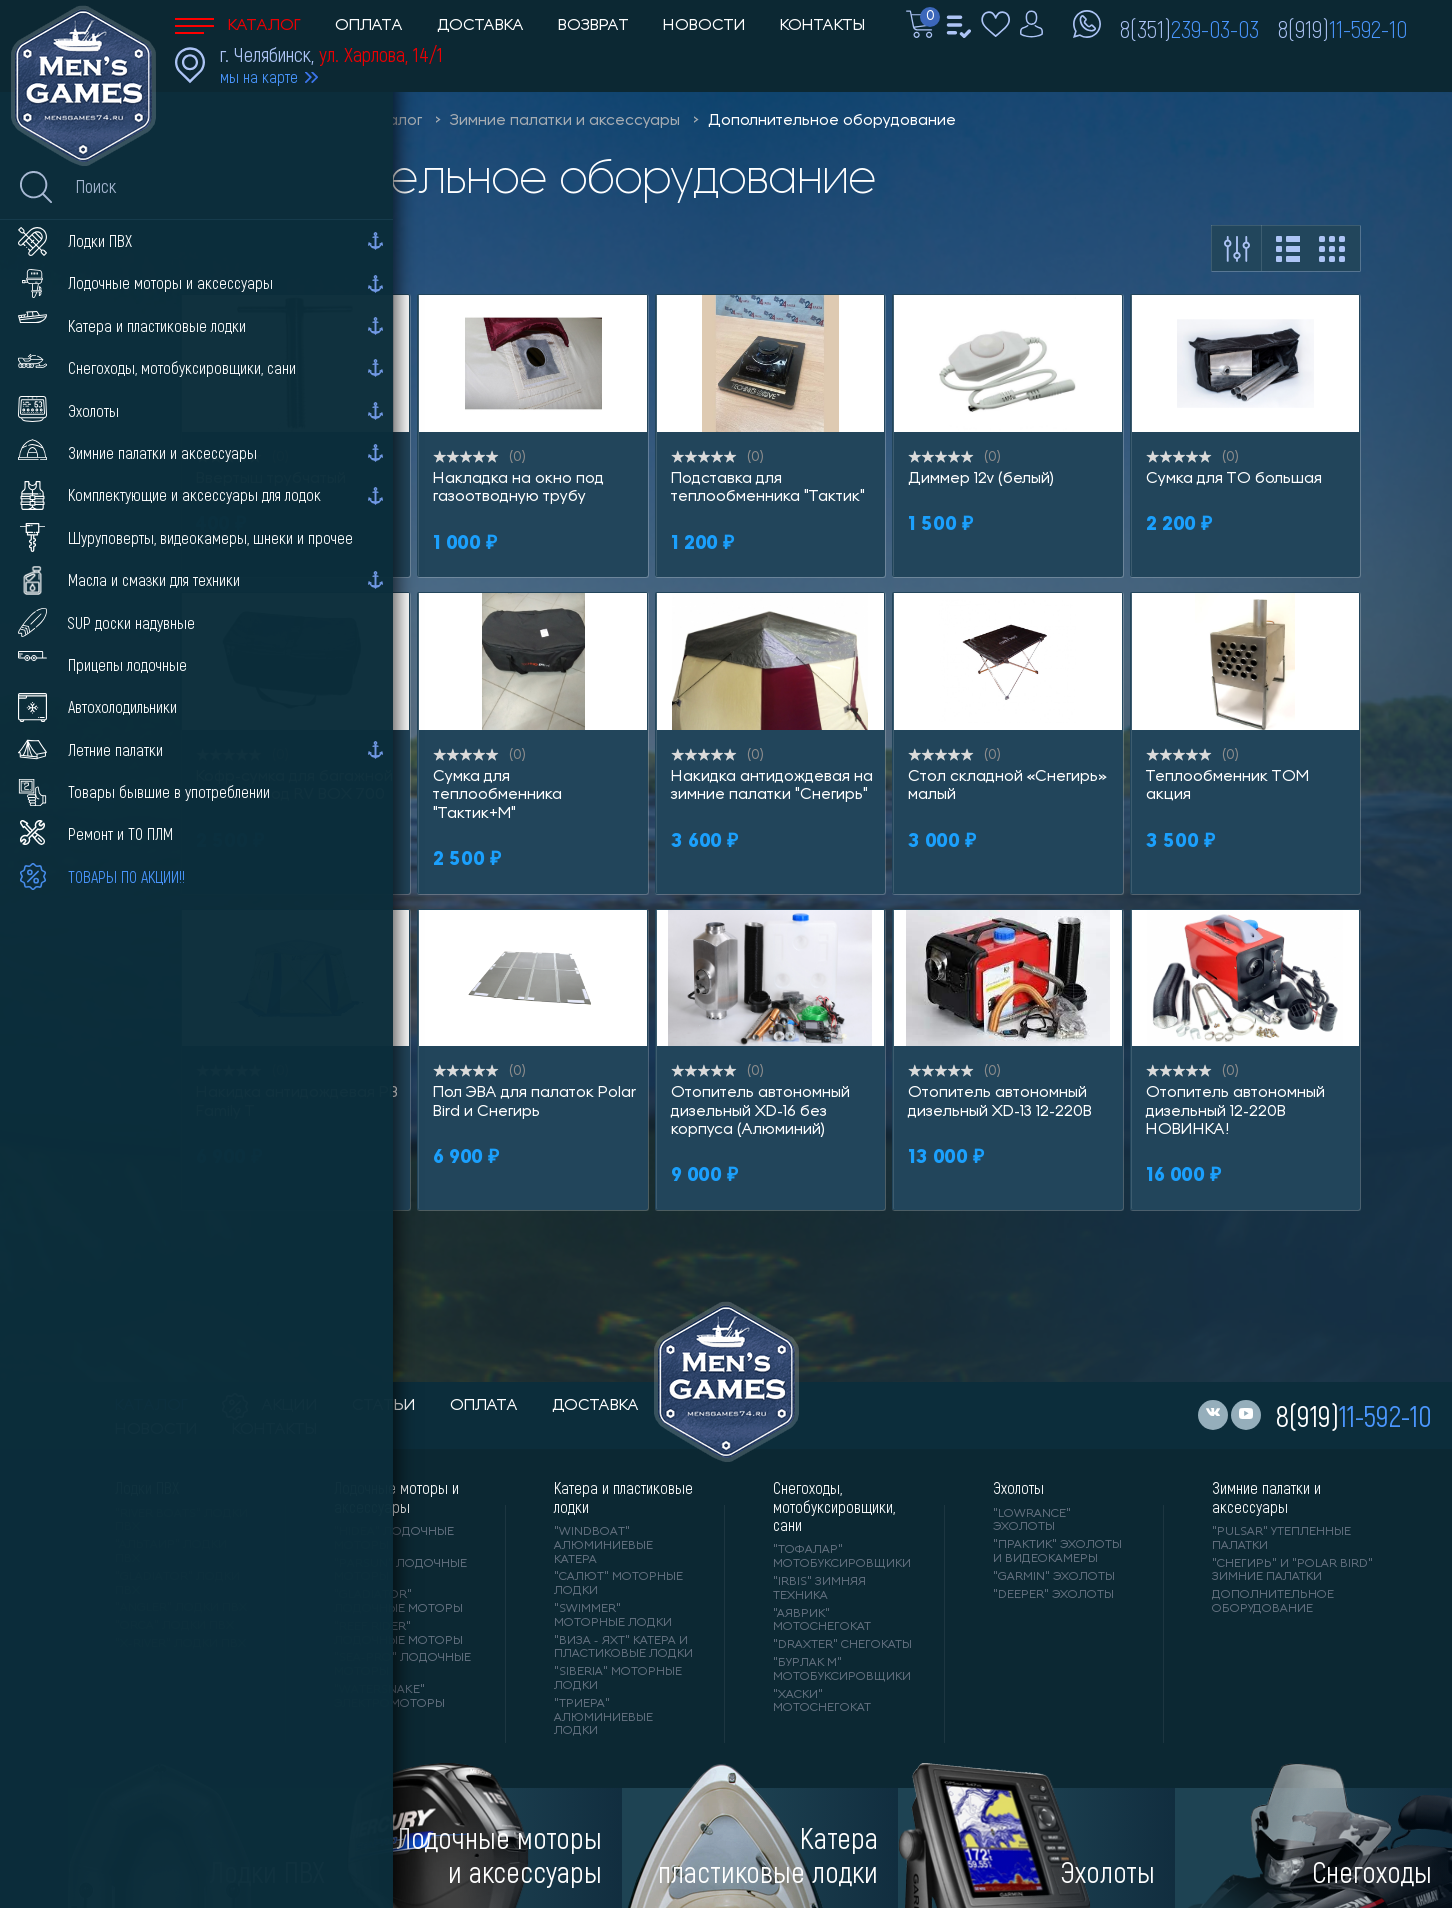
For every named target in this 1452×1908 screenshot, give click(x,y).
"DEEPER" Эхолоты (1053, 1595)
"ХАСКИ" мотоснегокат (822, 1702)
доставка (595, 1406)
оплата (484, 1406)
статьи (384, 1406)
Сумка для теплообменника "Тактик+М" (497, 795)
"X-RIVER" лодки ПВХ (180, 1644)
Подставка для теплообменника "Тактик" (768, 488)
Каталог (238, 26)
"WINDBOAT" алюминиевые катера (603, 1546)
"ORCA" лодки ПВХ (174, 1626)
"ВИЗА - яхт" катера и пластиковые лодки (623, 1648)
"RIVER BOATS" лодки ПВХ (181, 1521)
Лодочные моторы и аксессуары (396, 1497)
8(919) (1342, 28)
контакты (274, 1430)
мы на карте (259, 76)
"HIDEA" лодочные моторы (394, 1539)
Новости (704, 26)
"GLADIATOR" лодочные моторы (398, 1602)
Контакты (822, 26)
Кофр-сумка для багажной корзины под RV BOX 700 (294, 786)
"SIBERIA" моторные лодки (618, 1679)
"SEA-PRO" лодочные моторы (402, 1665)
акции (270, 1406)
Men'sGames (287, 121)
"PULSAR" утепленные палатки (1281, 1539)
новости (156, 1430)
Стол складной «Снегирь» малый (1007, 786)
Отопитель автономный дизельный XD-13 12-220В (1000, 1102)
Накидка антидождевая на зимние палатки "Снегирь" (772, 786)
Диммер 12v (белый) (981, 479)
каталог (151, 1406)
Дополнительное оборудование (832, 121)
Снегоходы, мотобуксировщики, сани (834, 1506)
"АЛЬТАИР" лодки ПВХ (171, 1552)
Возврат (593, 26)
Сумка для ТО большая (1234, 479)
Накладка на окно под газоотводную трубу (518, 488)
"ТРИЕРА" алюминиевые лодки (603, 1718)
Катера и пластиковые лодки (623, 1497)
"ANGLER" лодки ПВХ (181, 1608)
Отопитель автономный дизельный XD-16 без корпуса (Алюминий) (760, 1111)
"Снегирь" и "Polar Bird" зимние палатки (1292, 1571)
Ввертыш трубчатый (271, 479)
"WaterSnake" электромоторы (389, 1697)
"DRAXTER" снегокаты (842, 1645)
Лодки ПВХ (147, 1488)
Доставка (480, 26)
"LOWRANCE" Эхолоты (1032, 1521)
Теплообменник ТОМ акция (1227, 786)
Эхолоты (1018, 1488)
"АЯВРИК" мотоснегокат (822, 1621)
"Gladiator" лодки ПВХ (177, 1584)
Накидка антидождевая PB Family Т (297, 1102)
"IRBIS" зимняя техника (819, 1589)
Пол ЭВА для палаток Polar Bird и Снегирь (534, 1102)
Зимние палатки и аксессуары (565, 121)
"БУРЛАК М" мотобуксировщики (842, 1670)
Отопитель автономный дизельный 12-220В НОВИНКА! (1235, 1111)
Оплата (369, 26)
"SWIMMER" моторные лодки (613, 1616)
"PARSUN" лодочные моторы (400, 1571)
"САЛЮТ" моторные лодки (618, 1584)
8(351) (1189, 28)
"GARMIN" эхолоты (1054, 1577)
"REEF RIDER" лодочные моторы (398, 1634)
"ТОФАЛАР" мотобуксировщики (842, 1557)
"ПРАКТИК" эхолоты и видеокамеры (1057, 1552)
